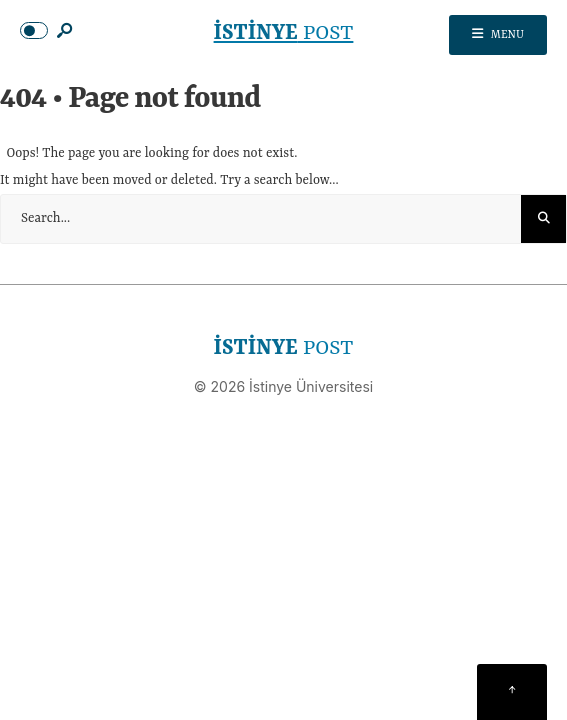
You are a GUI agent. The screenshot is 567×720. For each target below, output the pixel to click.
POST (284, 34)
